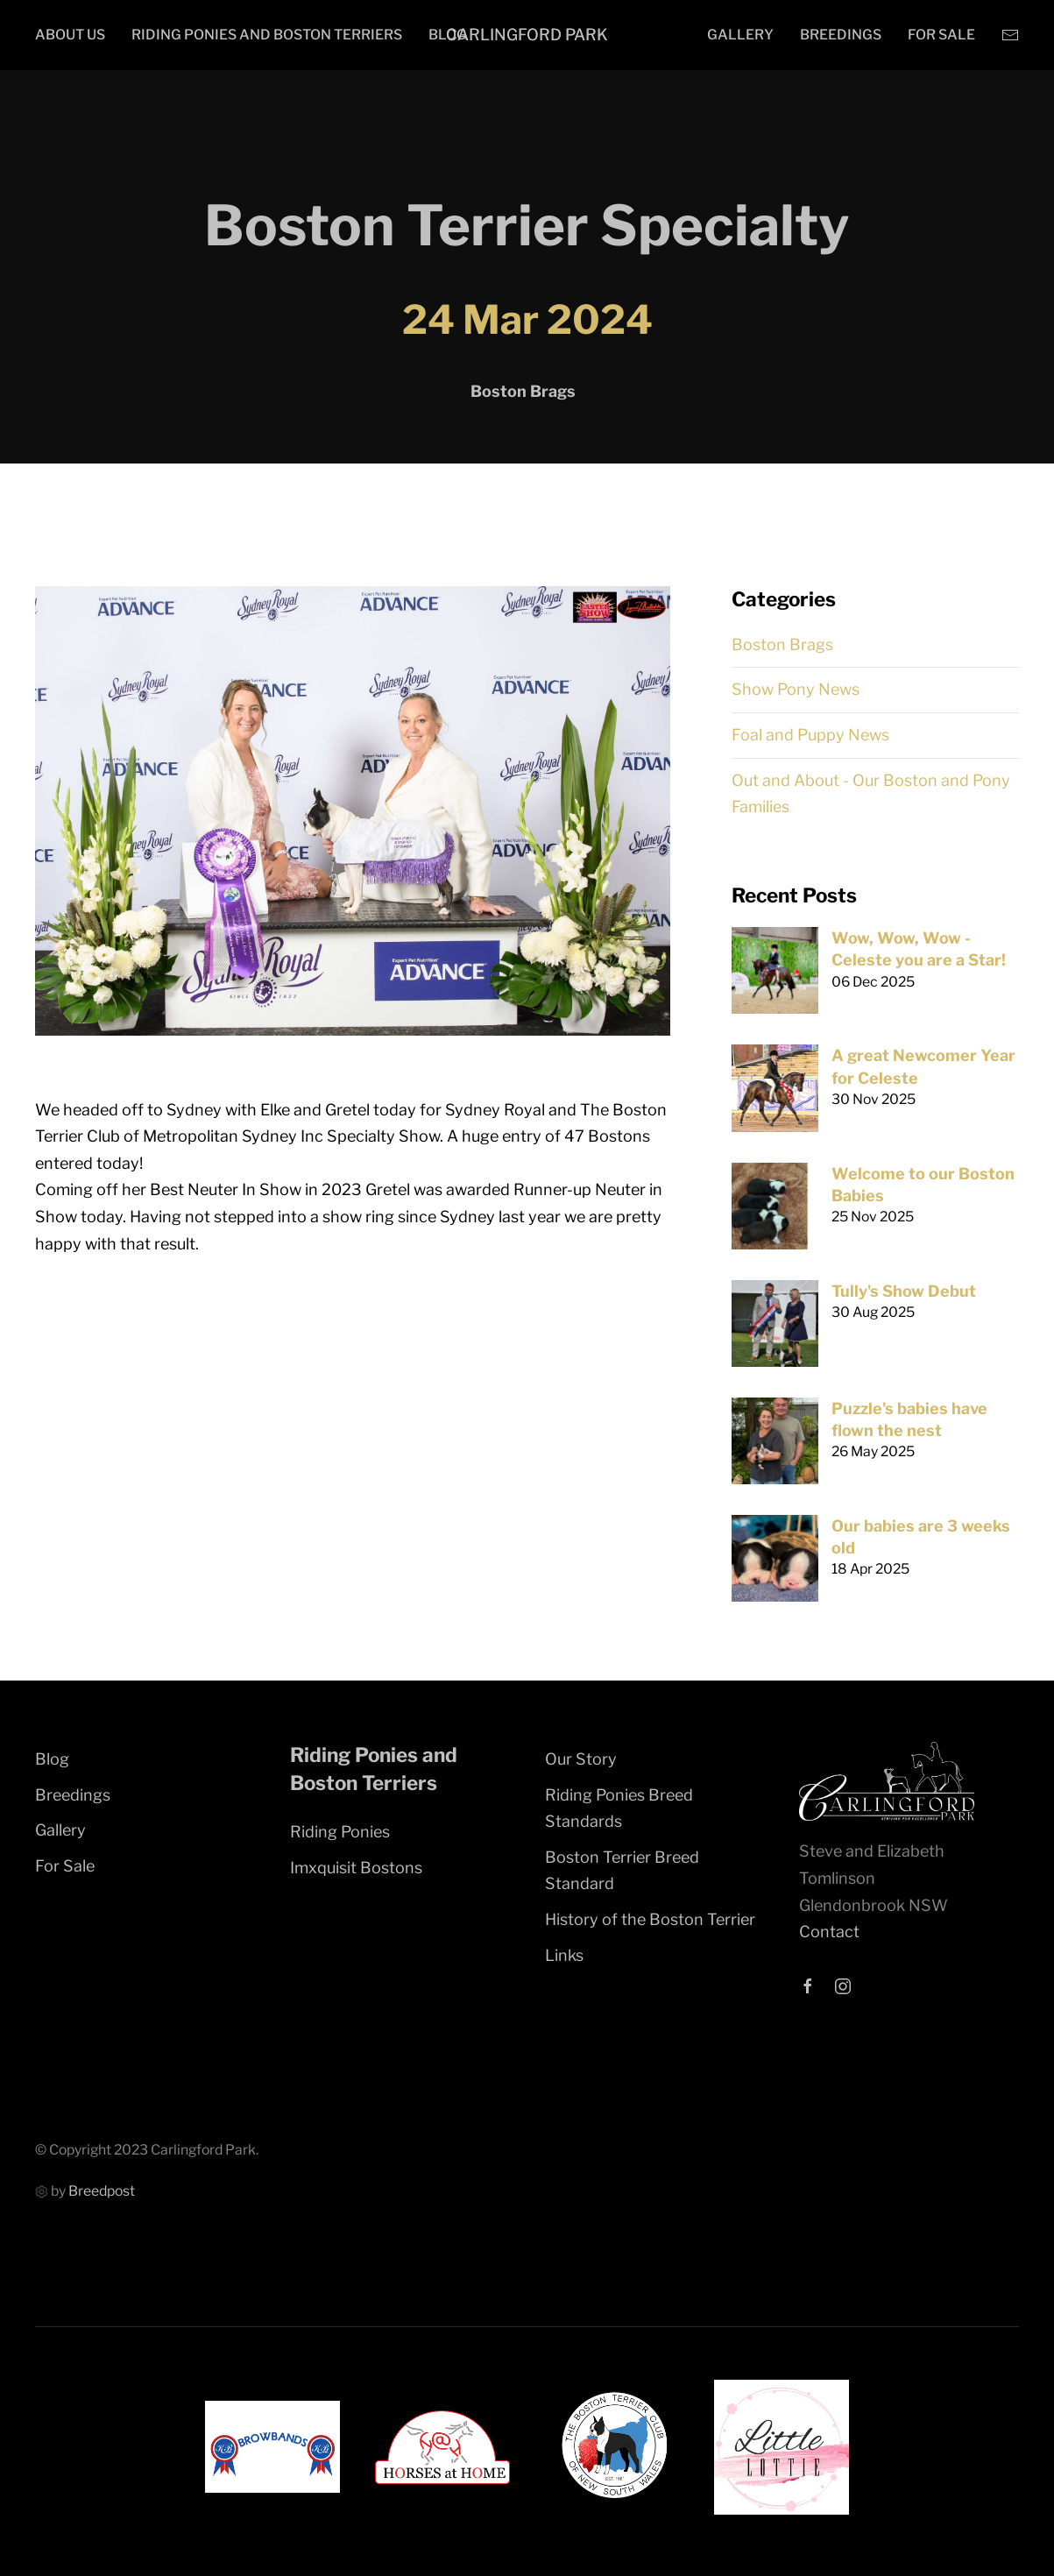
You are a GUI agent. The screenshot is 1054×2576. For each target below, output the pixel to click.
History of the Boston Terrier (650, 1919)
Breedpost (101, 2191)
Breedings (840, 34)
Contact (829, 1931)
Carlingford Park (527, 34)
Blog (52, 1759)
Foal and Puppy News (810, 734)
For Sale (941, 34)
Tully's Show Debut (903, 1291)
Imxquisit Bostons (356, 1867)
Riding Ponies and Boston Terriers (266, 34)
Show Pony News (795, 689)
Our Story (581, 1759)
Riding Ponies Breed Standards (619, 1808)
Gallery (740, 34)
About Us (70, 34)
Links (564, 1955)
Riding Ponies (340, 1831)
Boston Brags (782, 644)
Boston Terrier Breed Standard (622, 1870)
